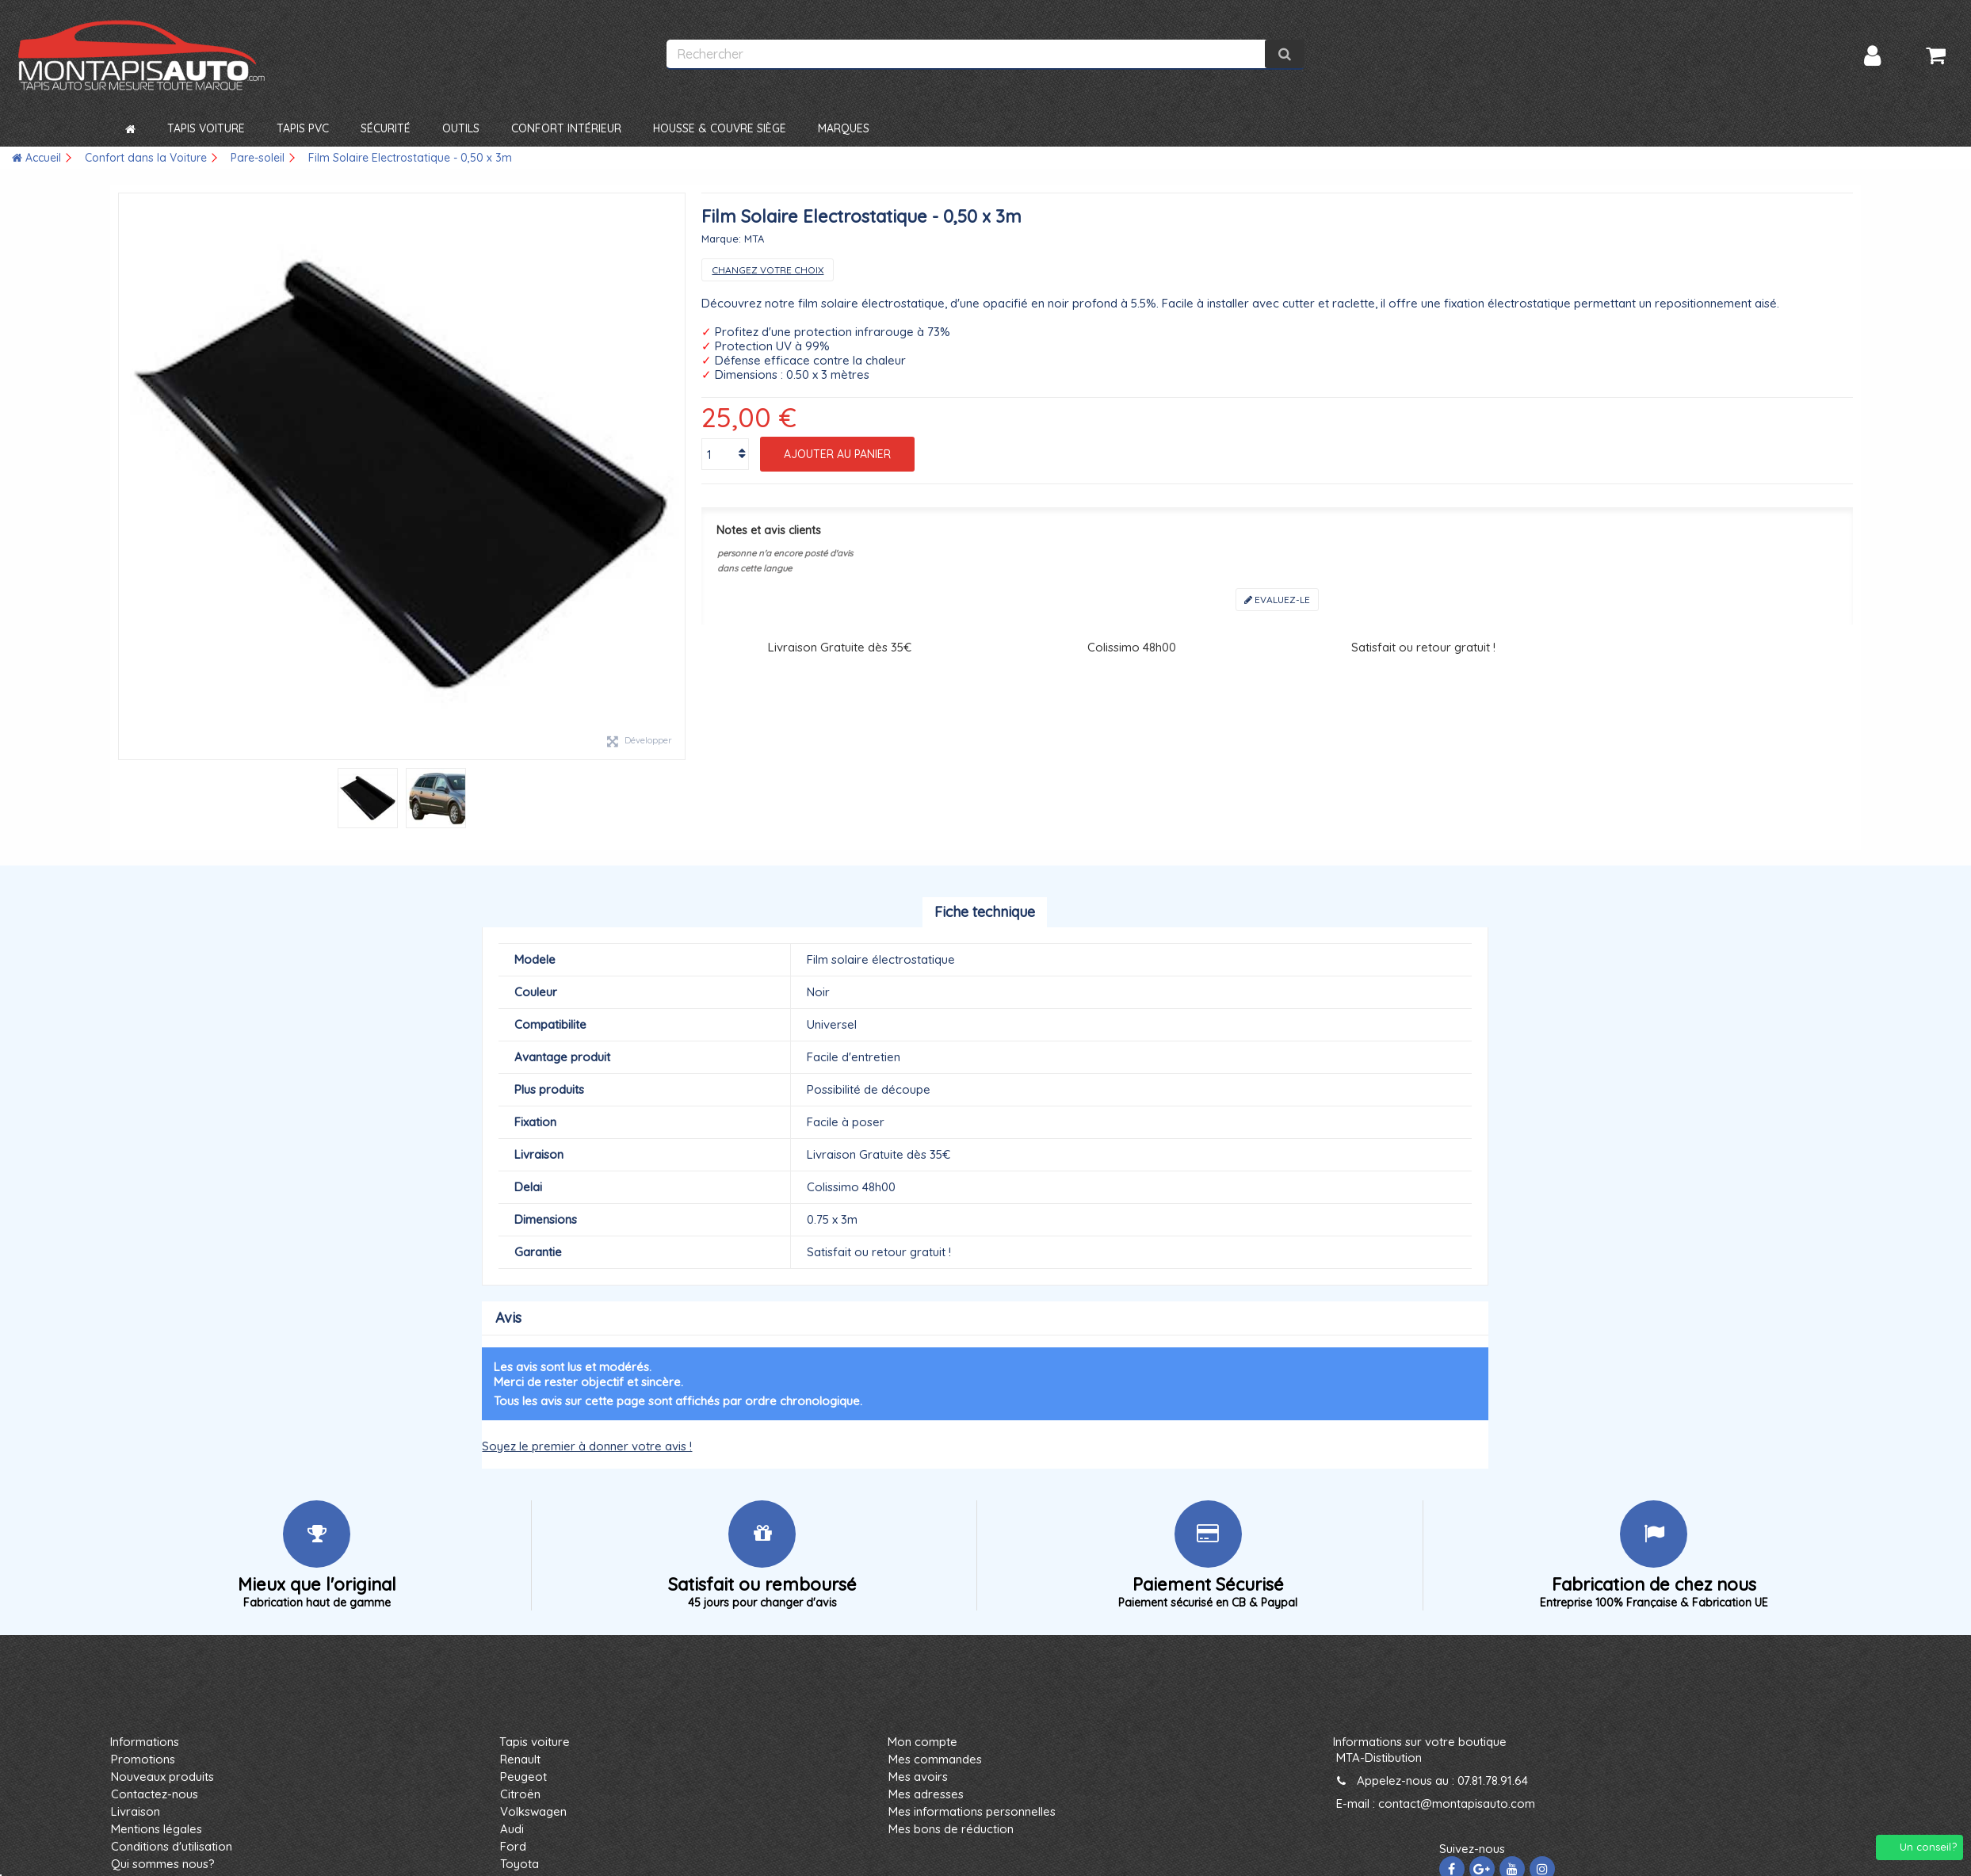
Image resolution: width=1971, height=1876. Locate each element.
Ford (513, 1846)
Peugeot (523, 1776)
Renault (520, 1759)
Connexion (1872, 56)
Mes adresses (926, 1793)
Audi (512, 1828)
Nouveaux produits (162, 1776)
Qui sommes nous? (163, 1863)
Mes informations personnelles (972, 1811)
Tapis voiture (534, 1741)
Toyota (519, 1863)
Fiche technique (984, 912)
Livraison (135, 1811)
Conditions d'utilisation (171, 1846)
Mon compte (922, 1741)
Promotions (143, 1759)
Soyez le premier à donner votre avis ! (587, 1446)
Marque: (721, 238)
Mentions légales (156, 1828)
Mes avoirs (918, 1776)
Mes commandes (935, 1759)
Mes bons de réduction (951, 1828)
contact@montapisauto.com (1456, 1803)
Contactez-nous (154, 1793)
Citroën (520, 1793)
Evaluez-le (1277, 600)
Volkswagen (533, 1811)
